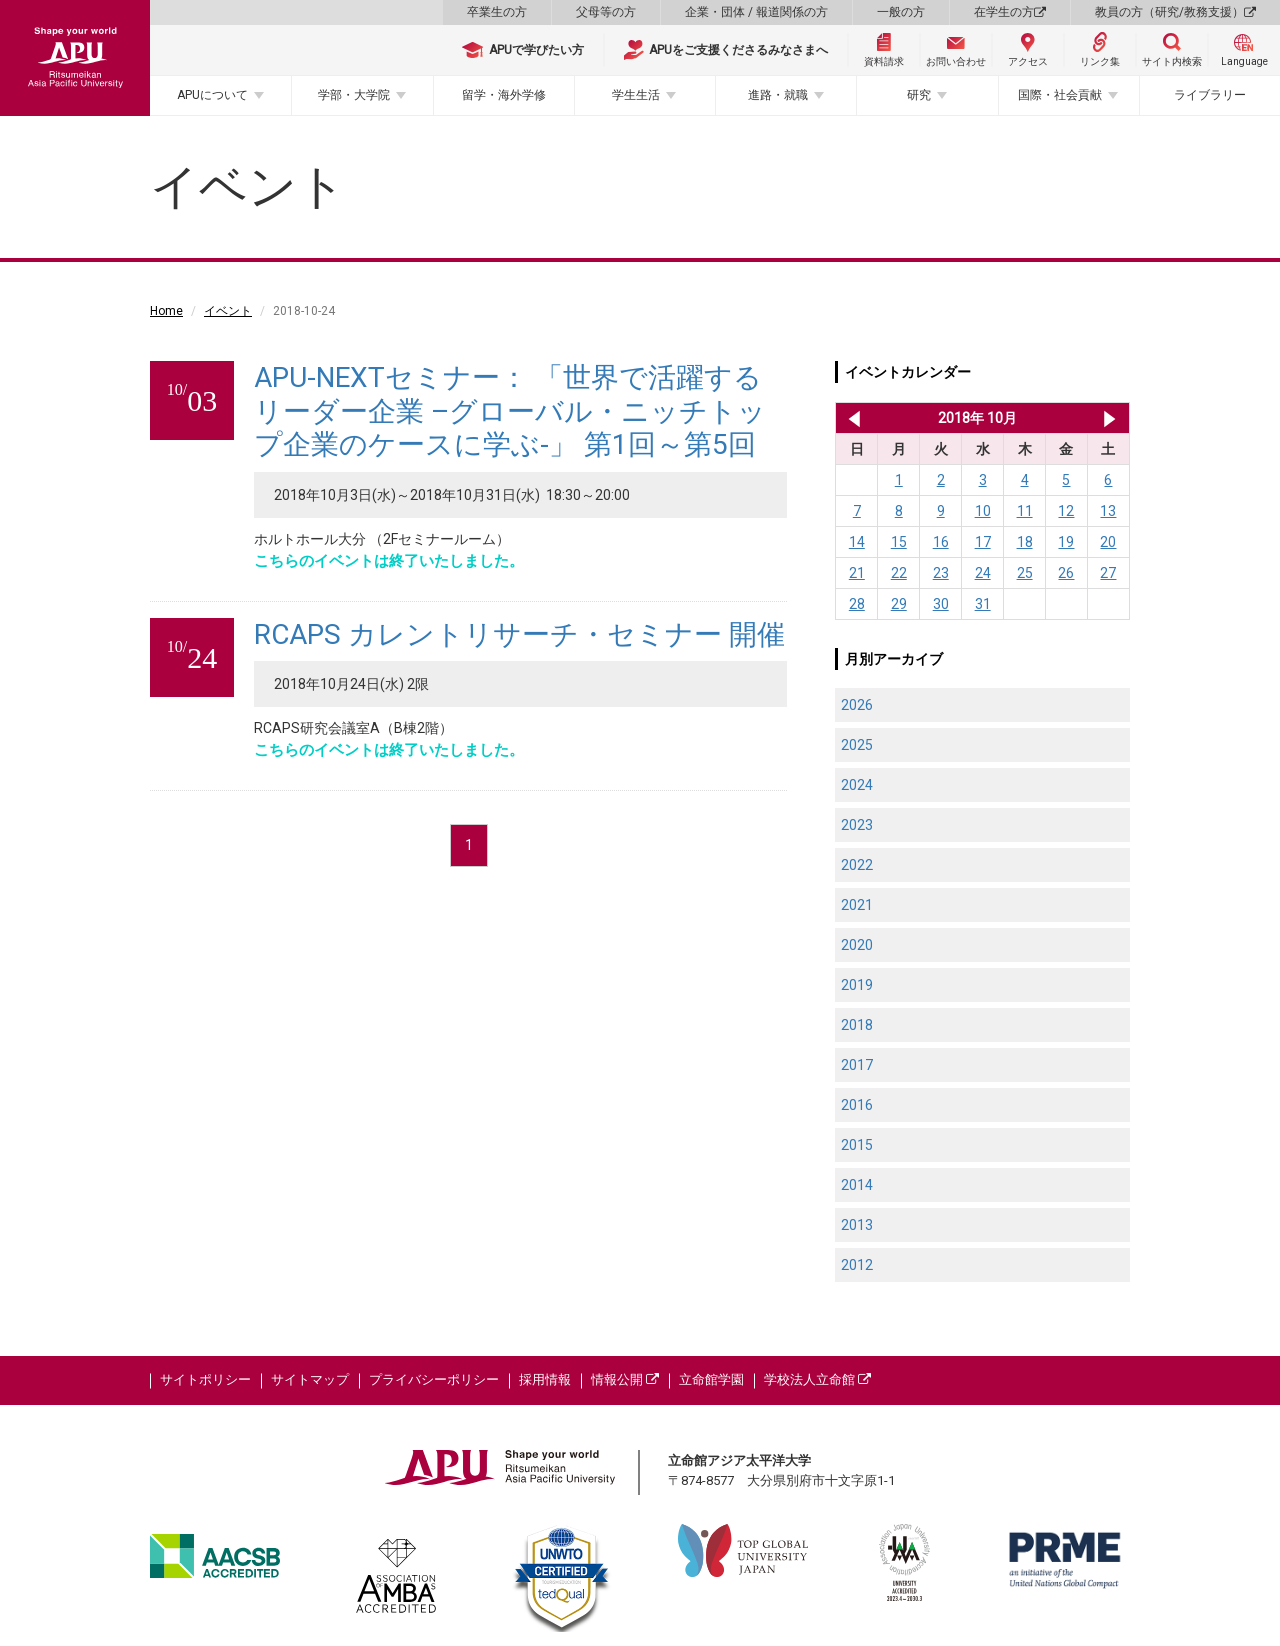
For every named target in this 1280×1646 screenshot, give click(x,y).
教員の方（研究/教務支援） (1175, 12)
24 (983, 573)
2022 (857, 865)
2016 (857, 1105)
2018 (857, 1025)
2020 (857, 945)
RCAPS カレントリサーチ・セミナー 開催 (519, 634)
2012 (857, 1265)
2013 (857, 1225)
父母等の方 (606, 12)
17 (983, 542)
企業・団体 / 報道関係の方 (756, 12)
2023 (857, 825)
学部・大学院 (354, 95)
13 (1108, 511)
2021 (857, 905)
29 (899, 604)
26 (1066, 573)
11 (1025, 511)
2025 (857, 745)
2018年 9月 (850, 418)
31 (983, 604)
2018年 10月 (977, 418)
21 (857, 573)
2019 (857, 985)
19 (1066, 542)
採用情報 (545, 1379)
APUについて (212, 95)
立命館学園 (711, 1379)
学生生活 (636, 95)
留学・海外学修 (504, 95)
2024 (857, 785)
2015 (857, 1145)
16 (941, 542)
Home (166, 311)
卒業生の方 (497, 12)
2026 (857, 705)
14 (857, 542)
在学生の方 (1010, 12)
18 (1025, 542)
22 (899, 573)
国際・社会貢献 (1060, 95)
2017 (857, 1065)
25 (1025, 573)
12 (1066, 511)
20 (1108, 542)
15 (899, 542)
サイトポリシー (205, 1379)
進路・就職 (778, 95)
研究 (919, 95)
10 (983, 511)
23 (941, 573)
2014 (857, 1185)
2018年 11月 (1109, 418)
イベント (228, 311)
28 (857, 604)
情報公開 (625, 1379)
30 (941, 604)
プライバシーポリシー (434, 1379)
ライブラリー (1210, 95)
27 (1108, 573)
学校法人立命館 (817, 1379)
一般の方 (901, 12)
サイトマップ (310, 1379)
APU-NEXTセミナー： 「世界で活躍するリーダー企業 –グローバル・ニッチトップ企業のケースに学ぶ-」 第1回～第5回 (510, 411)
